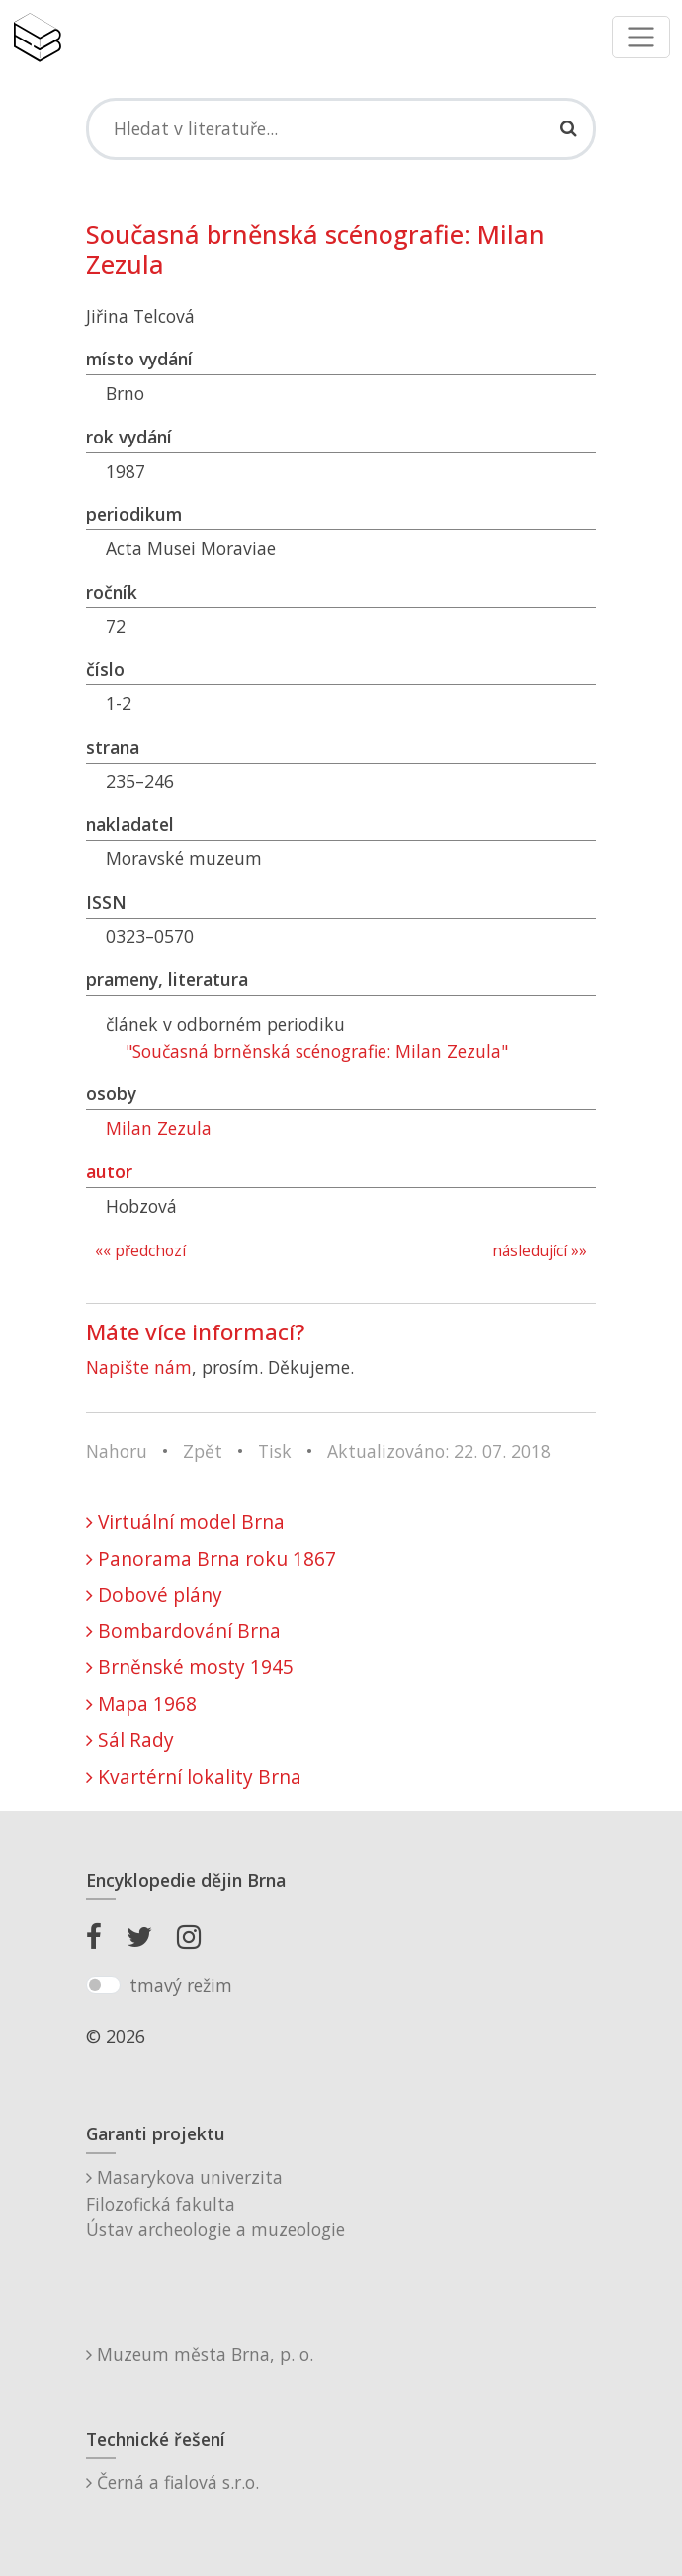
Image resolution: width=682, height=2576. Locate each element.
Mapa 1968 (141, 1703)
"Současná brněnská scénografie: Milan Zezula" (317, 1051)
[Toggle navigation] (641, 37)
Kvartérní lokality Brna (193, 1776)
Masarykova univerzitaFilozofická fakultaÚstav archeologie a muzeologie (215, 2203)
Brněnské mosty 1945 (190, 1666)
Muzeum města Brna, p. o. (199, 2354)
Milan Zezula (159, 1128)
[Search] (341, 128)
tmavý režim (180, 1985)
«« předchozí (140, 1251)
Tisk (275, 1451)
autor (109, 1171)
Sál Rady (130, 1740)
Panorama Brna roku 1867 (211, 1558)
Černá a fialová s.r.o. (172, 2482)
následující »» (539, 1251)
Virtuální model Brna (185, 1521)
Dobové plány (154, 1594)
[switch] (103, 1985)
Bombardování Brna (183, 1630)
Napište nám (139, 1367)
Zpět (202, 1451)
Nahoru (116, 1451)
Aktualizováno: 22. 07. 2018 (439, 1451)
